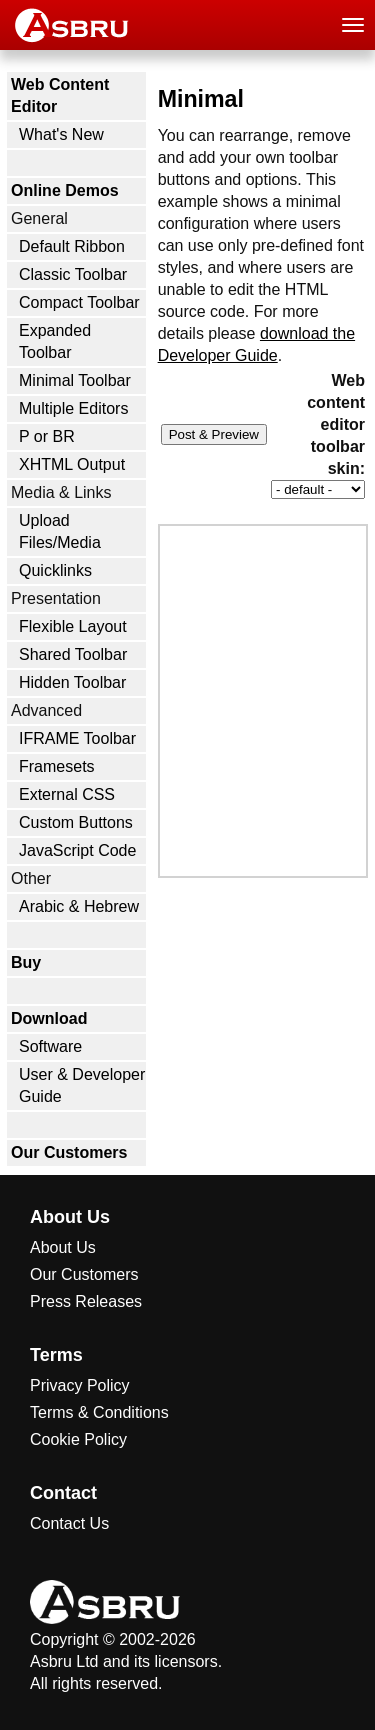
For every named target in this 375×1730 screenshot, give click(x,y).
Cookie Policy (78, 1439)
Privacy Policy (80, 1385)
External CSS (67, 794)
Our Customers (69, 1152)
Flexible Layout (73, 626)
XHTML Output (72, 464)
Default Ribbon (72, 246)
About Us (63, 1247)
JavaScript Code (77, 850)
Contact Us (69, 1523)
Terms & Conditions (99, 1412)
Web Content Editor (60, 95)
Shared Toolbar (73, 654)
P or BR (47, 436)
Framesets (57, 766)
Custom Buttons (76, 822)
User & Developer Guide (82, 1085)
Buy (26, 962)
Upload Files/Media (60, 531)
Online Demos (65, 190)
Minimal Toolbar (75, 380)
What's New (61, 134)
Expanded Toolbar (55, 341)
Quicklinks (55, 570)
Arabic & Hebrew (79, 906)
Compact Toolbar (79, 302)
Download (49, 1018)
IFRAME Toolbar (77, 738)
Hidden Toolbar (72, 682)
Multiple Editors (73, 408)
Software (50, 1046)
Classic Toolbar (73, 274)
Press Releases (86, 1301)
